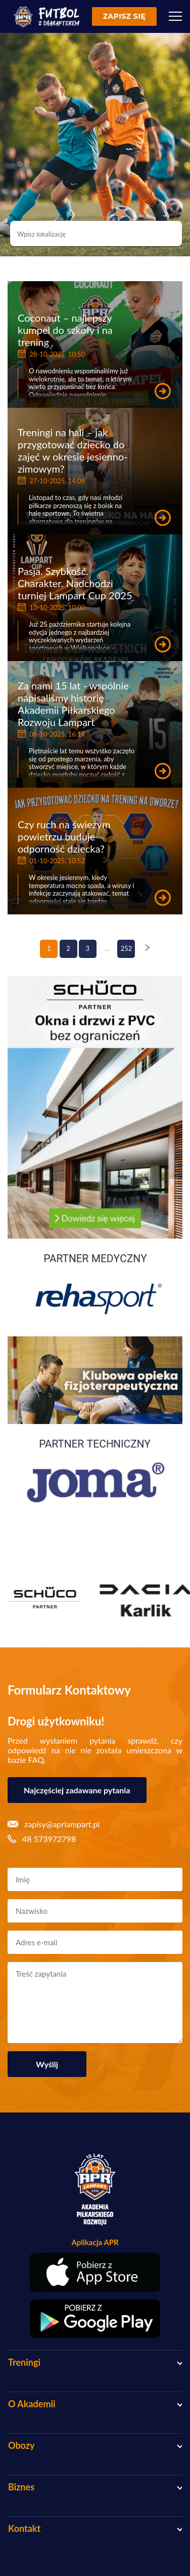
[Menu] (175, 16)
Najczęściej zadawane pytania (77, 1790)
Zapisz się (124, 16)
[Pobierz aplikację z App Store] (95, 2272)
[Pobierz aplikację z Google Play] (95, 2318)
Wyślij (47, 2064)
